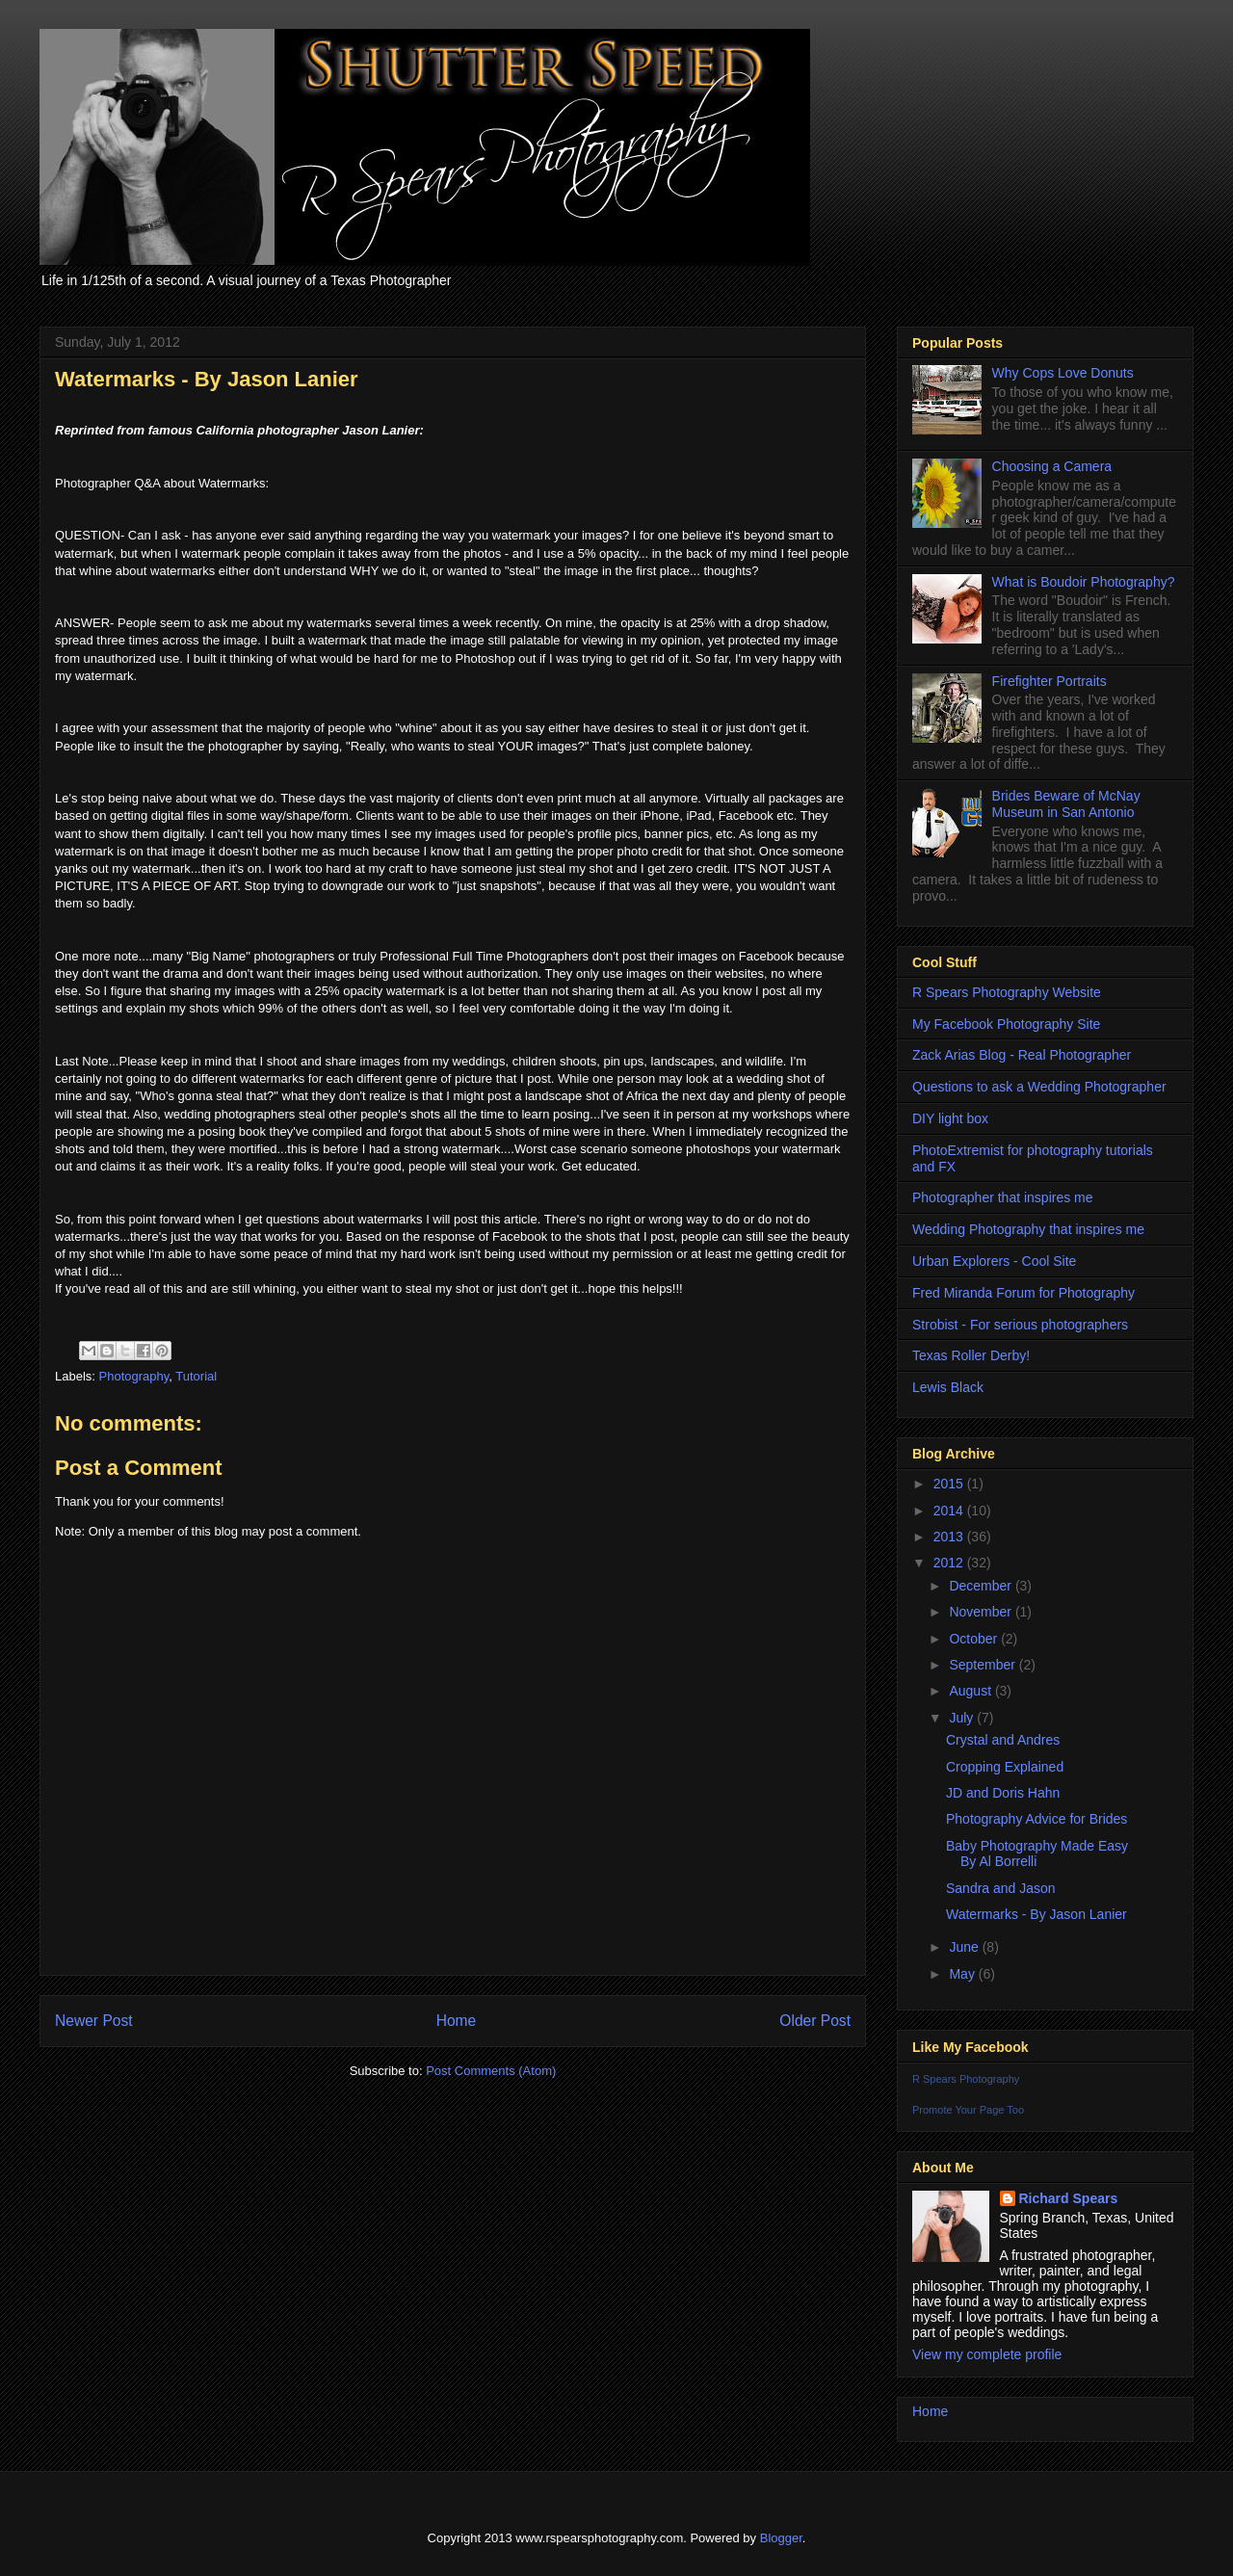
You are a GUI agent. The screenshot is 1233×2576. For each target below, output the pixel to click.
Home (456, 2020)
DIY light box (950, 1118)
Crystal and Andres (1003, 1740)
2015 (950, 1483)
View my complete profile (987, 2354)
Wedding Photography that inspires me (1028, 1229)
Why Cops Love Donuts (1063, 373)
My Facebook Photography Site (1006, 1024)
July (963, 1717)
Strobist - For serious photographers (1020, 1324)
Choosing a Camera (1052, 466)
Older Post (815, 2020)
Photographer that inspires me (1002, 1197)
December (981, 1585)
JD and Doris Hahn (1003, 1793)
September (983, 1664)
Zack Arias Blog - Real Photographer (1021, 1055)
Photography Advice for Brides (1036, 1819)
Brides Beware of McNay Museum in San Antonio (1066, 804)
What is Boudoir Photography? (1083, 582)
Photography (134, 1376)
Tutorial (196, 1376)
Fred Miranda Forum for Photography (1023, 1293)
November (981, 1611)
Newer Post (94, 2020)
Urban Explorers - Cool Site (994, 1261)
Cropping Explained (1004, 1766)
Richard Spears (1068, 2198)
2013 (950, 1536)
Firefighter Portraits (1049, 681)
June (965, 1947)
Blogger (781, 2538)
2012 (950, 1562)
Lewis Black (948, 1387)
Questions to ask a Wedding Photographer (1039, 1086)
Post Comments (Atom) (491, 2070)
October (975, 1638)
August (971, 1690)
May (963, 1974)
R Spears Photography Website (1006, 992)
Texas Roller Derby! (971, 1355)
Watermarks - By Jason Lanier (1036, 1914)
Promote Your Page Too (968, 2110)
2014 (950, 1510)
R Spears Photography (965, 2079)
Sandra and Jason (1001, 1888)
